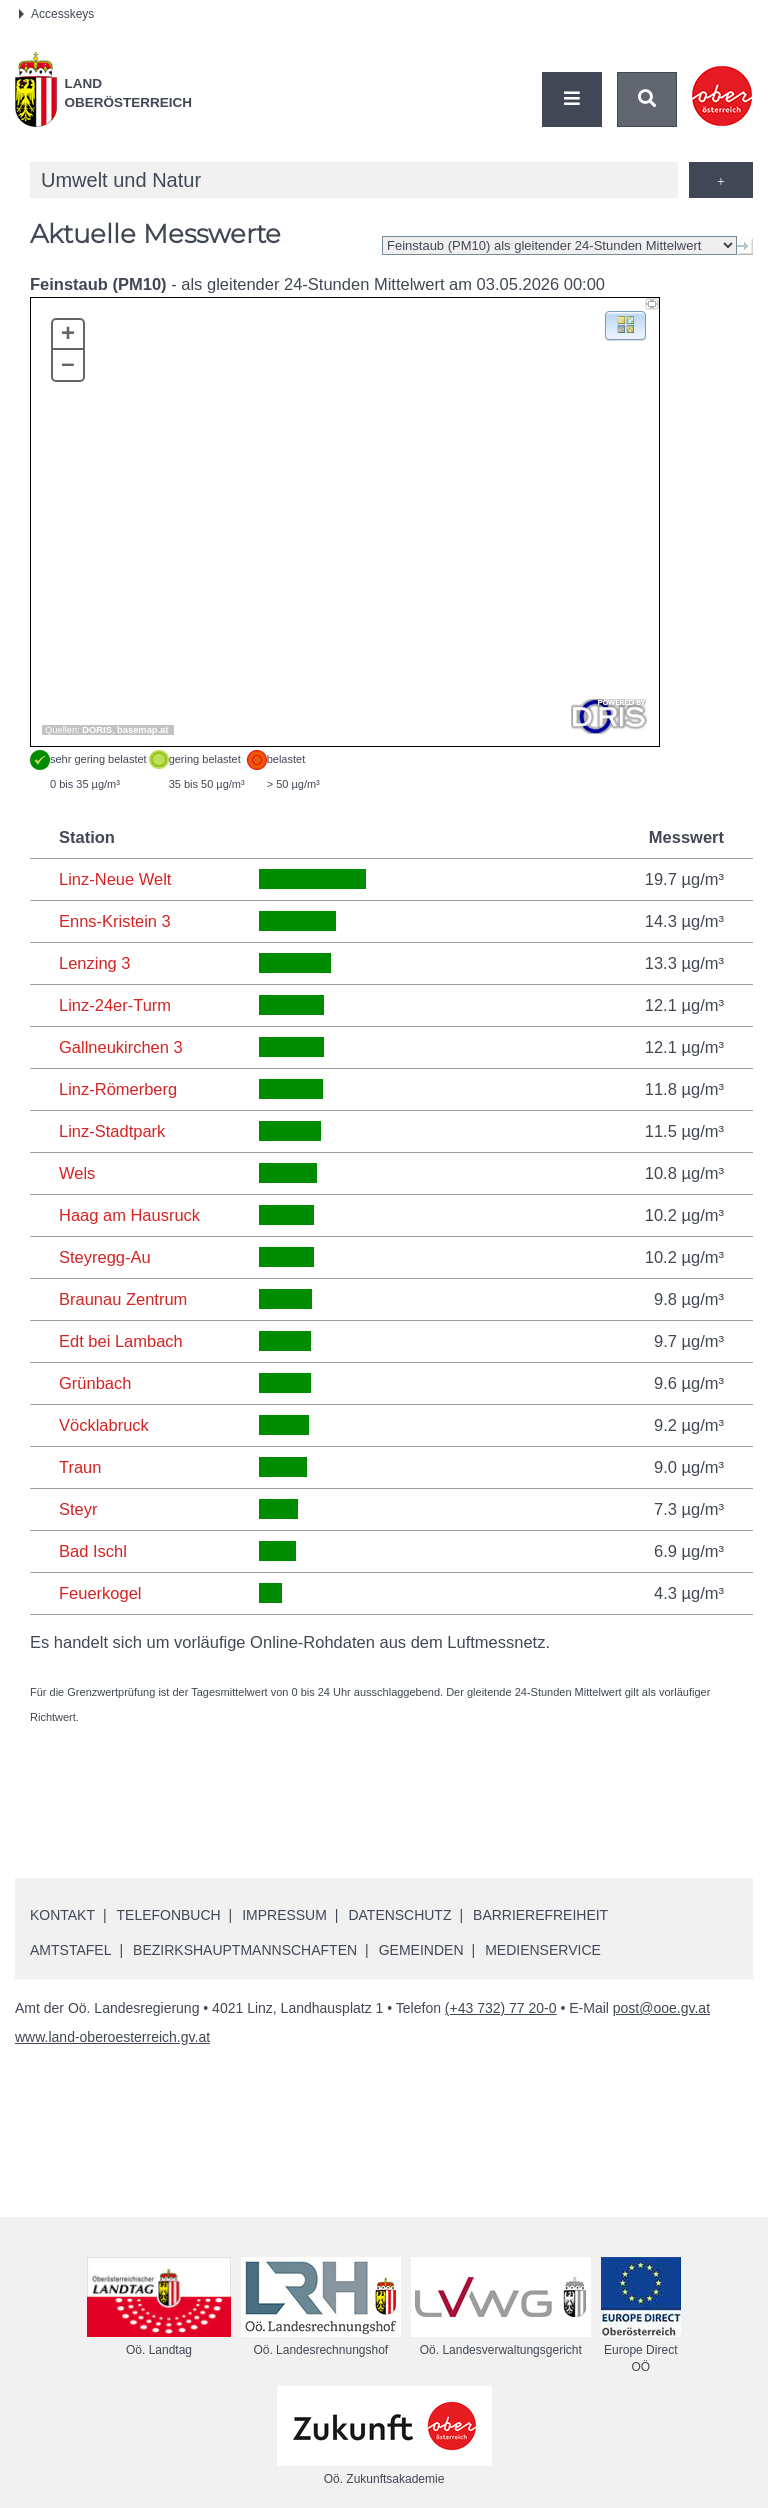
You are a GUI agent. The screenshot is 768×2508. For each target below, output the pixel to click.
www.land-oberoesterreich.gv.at (112, 2037)
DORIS (97, 730)
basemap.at (142, 730)
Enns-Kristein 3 (115, 921)
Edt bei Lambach (121, 1341)
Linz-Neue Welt (115, 879)
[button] (625, 324)
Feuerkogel (100, 1593)
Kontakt (62, 1915)
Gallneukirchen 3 (121, 1047)
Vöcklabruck (104, 1425)
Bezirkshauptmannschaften (245, 1950)
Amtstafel (70, 1950)
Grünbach (95, 1383)
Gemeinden (421, 1950)
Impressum (285, 1915)
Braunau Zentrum (123, 1299)
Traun (80, 1467)
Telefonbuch (169, 1915)
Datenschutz (400, 1915)
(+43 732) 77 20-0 (501, 2008)
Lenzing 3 (95, 963)
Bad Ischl (93, 1551)
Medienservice (543, 1950)
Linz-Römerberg (118, 1089)
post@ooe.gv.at (661, 2008)
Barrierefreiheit (541, 1915)
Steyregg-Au (105, 1257)
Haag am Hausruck (129, 1215)
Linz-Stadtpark (112, 1131)
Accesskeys (56, 14)
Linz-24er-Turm (115, 1005)
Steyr (78, 1509)
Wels (77, 1173)
